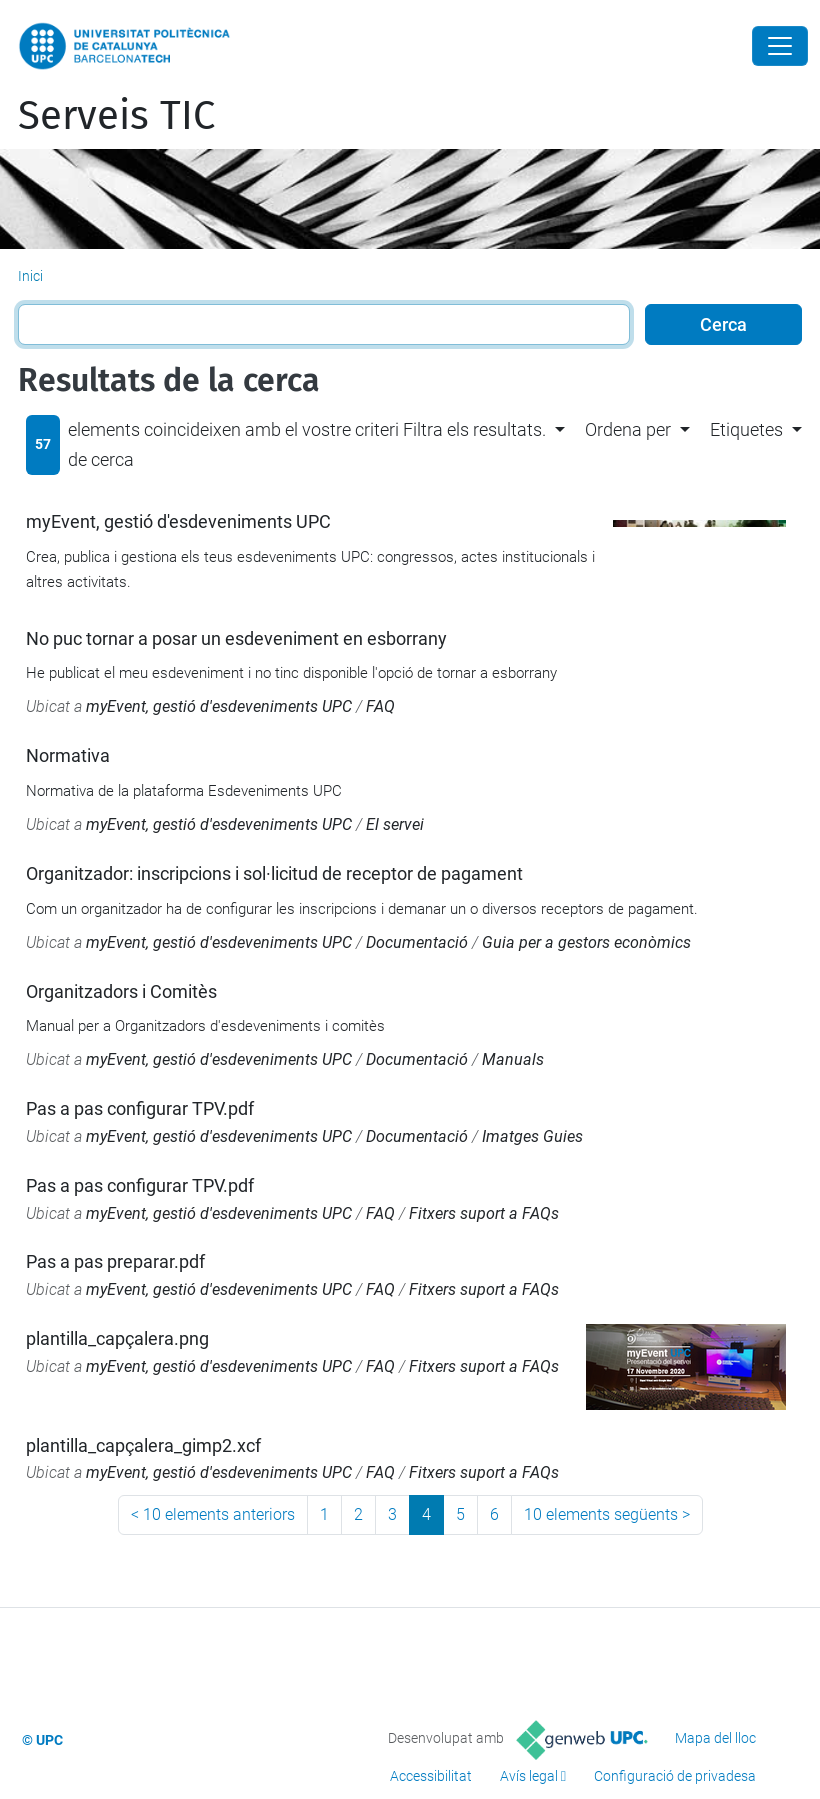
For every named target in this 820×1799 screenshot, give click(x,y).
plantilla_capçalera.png (117, 1338)
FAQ (380, 706)
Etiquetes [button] (746, 429)
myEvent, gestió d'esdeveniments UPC (178, 521)
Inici (30, 276)
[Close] (780, 46)
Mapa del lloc (715, 1738)
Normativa (68, 755)
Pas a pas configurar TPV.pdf (140, 1108)
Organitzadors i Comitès (121, 991)
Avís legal (529, 1776)
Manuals (513, 1059)
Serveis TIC (116, 116)
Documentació (417, 942)
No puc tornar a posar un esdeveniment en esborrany (236, 638)
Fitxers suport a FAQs (484, 1213)
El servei (395, 824)
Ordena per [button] (628, 429)
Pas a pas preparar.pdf (115, 1261)
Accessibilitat (431, 1776)
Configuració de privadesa (675, 1776)
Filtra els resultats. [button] (474, 429)
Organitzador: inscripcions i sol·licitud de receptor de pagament (274, 873)
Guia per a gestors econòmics (586, 942)
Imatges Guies (532, 1136)
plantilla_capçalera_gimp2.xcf (143, 1445)
